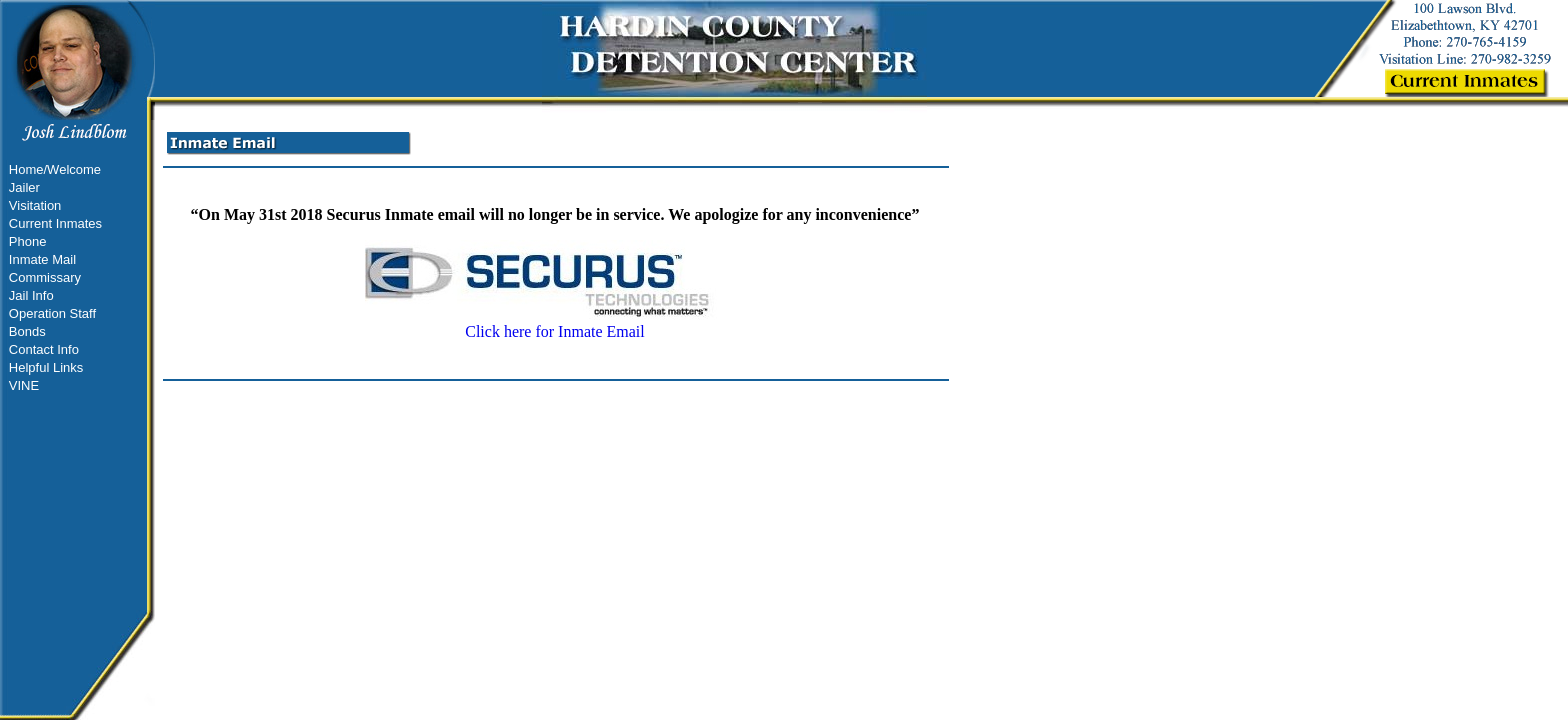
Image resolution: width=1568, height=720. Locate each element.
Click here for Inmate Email (555, 324)
